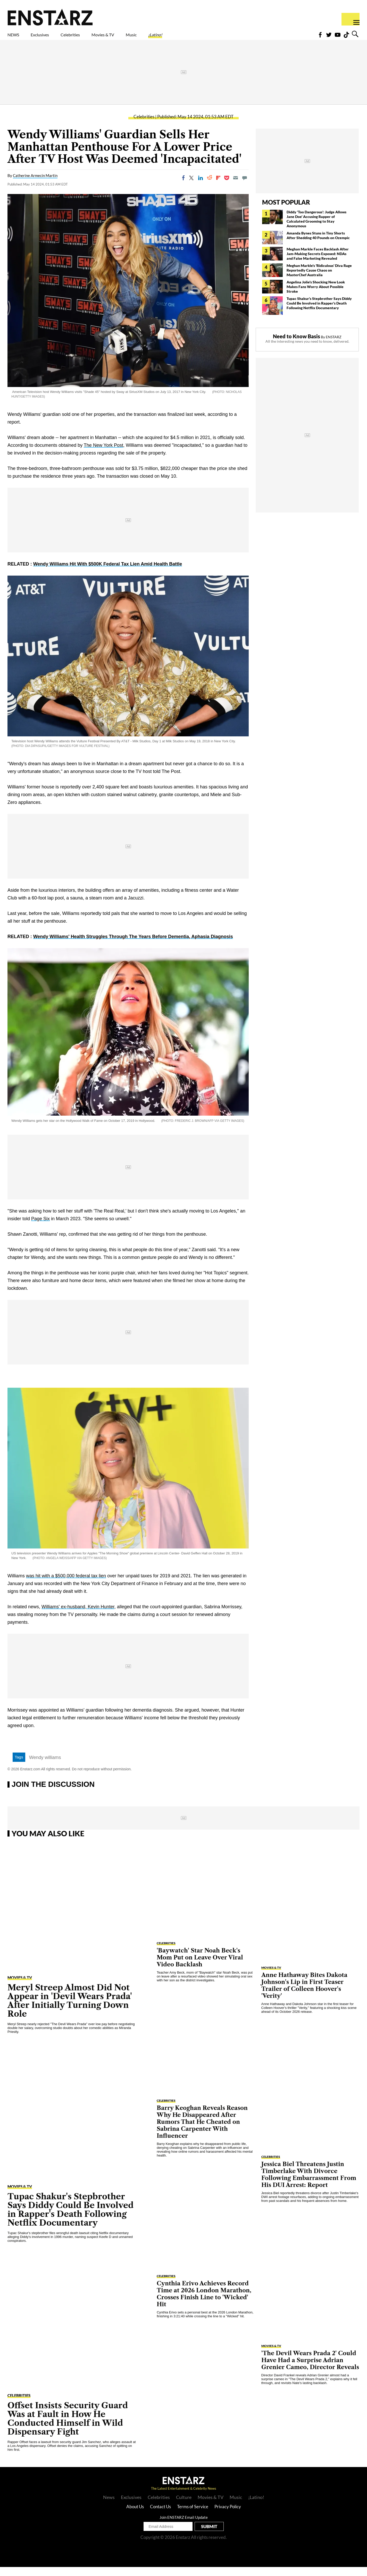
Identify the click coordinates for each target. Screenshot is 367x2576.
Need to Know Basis (296, 345)
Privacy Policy (227, 2515)
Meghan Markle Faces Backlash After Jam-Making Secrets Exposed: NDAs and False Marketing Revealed (318, 263)
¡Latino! (209, 38)
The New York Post (103, 454)
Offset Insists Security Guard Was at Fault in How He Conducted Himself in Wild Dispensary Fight (67, 2427)
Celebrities (94, 38)
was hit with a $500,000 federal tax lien (66, 1584)
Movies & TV (139, 38)
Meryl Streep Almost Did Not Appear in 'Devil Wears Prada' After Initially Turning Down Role (69, 2009)
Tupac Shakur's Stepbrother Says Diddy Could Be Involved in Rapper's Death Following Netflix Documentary (319, 312)
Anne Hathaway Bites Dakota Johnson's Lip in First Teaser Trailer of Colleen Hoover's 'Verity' (304, 1994)
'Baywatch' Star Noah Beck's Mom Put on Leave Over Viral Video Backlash (200, 1966)
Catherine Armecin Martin (35, 184)
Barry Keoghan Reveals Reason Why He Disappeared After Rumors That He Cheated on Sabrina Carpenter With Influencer (202, 2131)
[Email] (235, 186)
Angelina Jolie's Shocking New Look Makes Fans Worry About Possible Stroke (316, 295)
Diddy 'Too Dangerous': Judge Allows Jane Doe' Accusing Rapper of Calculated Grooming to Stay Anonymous (316, 228)
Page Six (40, 1227)
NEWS (16, 38)
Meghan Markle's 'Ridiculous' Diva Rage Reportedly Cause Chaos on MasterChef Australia (319, 279)
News (109, 2506)
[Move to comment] (244, 186)
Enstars (50, 17)
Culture (183, 2506)
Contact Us (160, 2515)
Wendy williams (45, 1766)
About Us (135, 2515)
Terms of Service (192, 2515)
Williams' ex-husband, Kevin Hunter (77, 1615)
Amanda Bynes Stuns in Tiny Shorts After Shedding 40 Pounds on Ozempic (318, 244)
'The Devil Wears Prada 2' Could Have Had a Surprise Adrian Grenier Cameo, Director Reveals (310, 2369)
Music (177, 38)
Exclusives (52, 38)
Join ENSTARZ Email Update (184, 2526)
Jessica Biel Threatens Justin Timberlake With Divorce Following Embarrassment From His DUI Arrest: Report (308, 2184)
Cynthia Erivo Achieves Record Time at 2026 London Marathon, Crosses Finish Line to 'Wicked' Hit (204, 2303)
